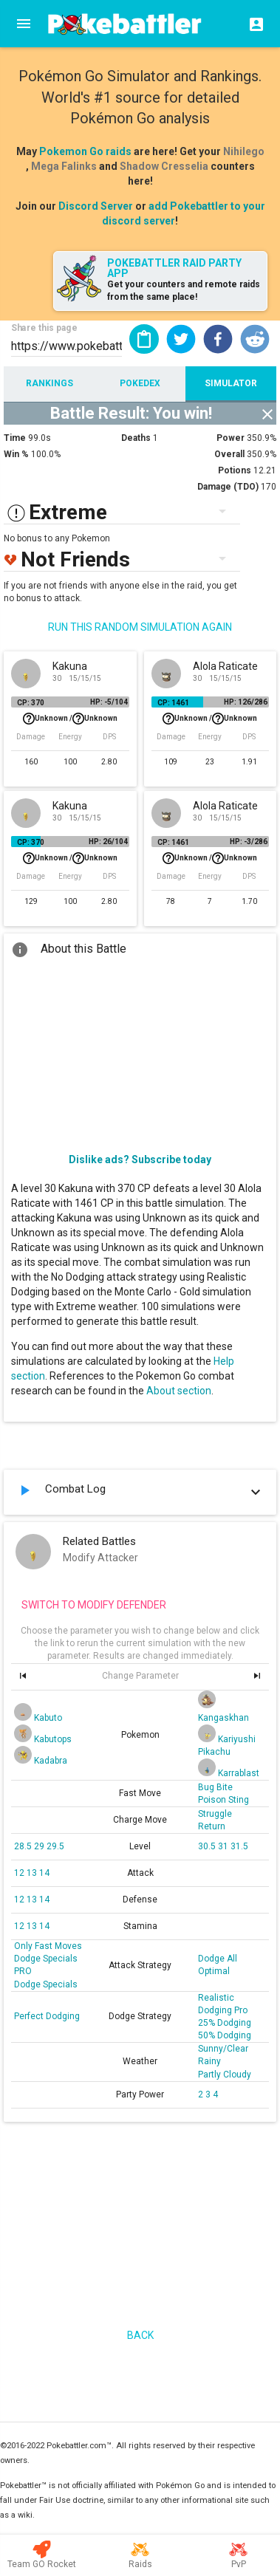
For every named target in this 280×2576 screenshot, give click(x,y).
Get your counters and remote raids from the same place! (183, 290)
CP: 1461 (173, 703)
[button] (181, 339)
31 (224, 1846)
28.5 (24, 1846)
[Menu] (23, 23)
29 (40, 1846)
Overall (229, 454)
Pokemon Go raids (85, 151)
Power (230, 438)
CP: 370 (30, 703)
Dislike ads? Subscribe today (140, 1159)
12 (20, 1873)
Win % (16, 454)
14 (44, 1873)
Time (15, 438)
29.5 (55, 1846)
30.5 (208, 1846)
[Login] (252, 23)
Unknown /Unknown (70, 718)
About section (178, 1391)
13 (33, 1873)
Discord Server (95, 206)
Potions (234, 470)
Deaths (136, 438)
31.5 (239, 1846)
